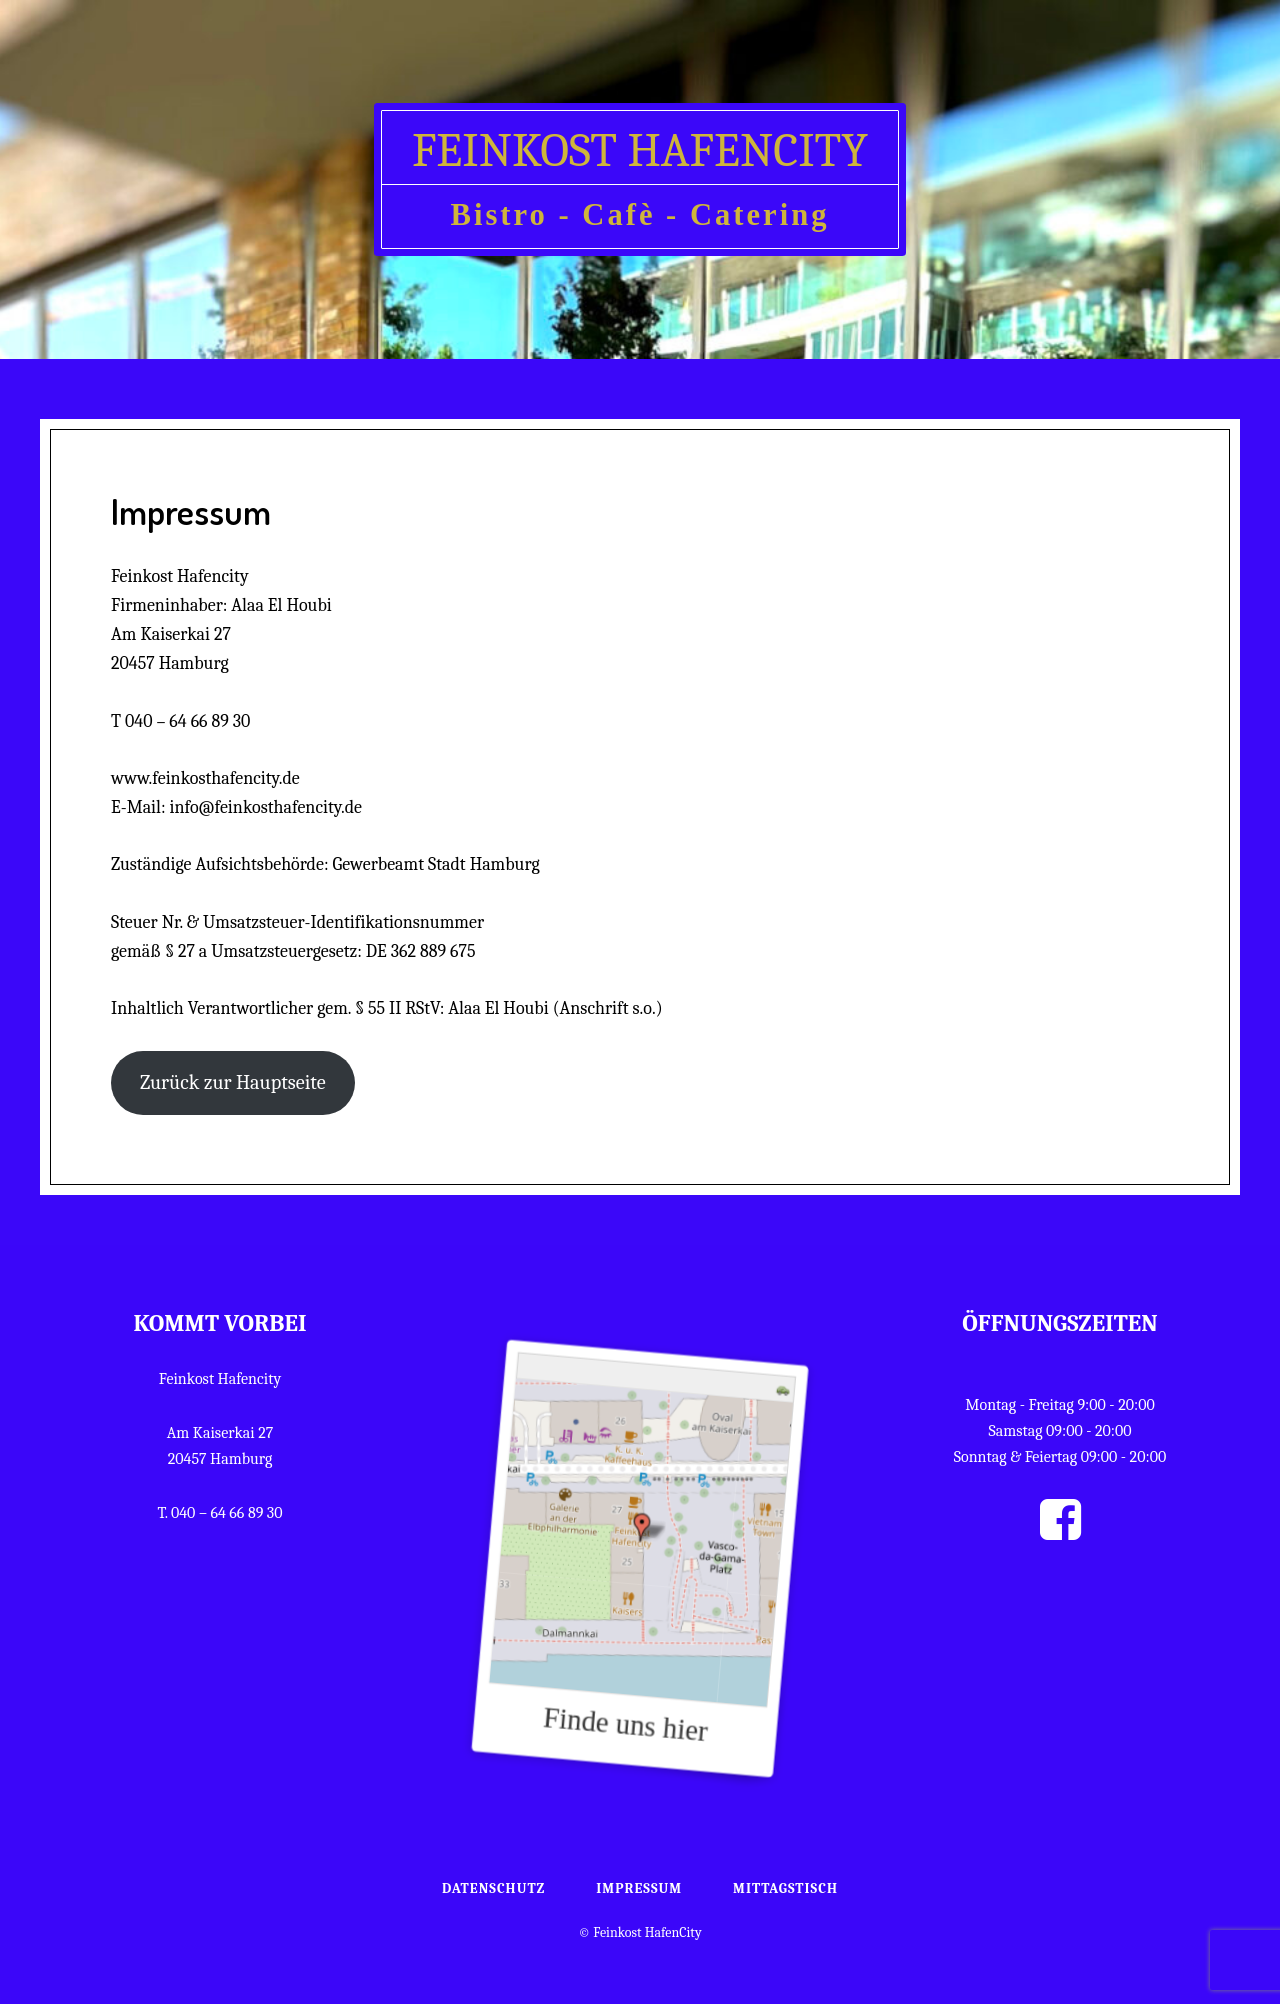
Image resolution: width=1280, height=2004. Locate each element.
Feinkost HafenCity (640, 150)
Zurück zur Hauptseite (233, 1082)
